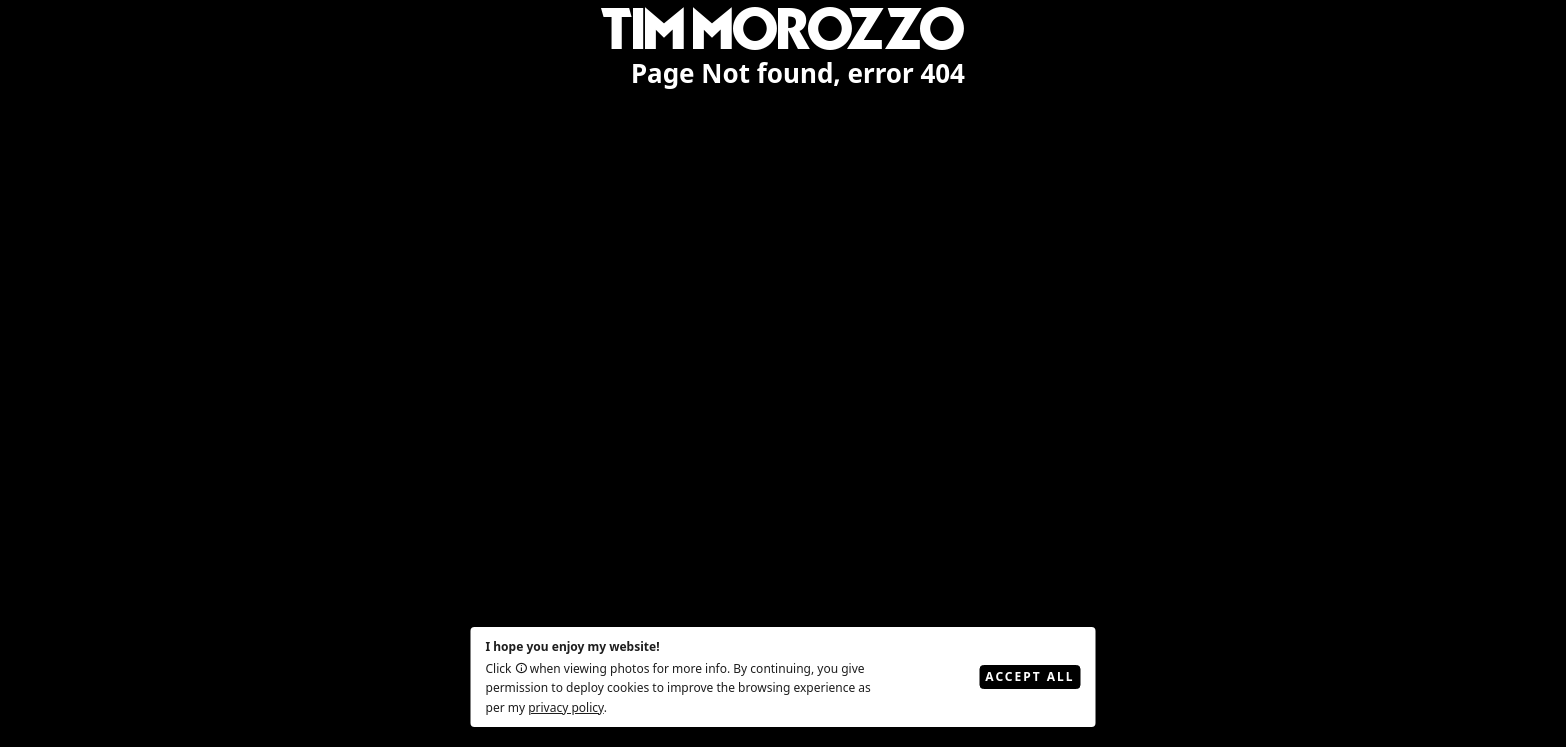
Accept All (1029, 676)
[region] (783, 373)
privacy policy (566, 707)
